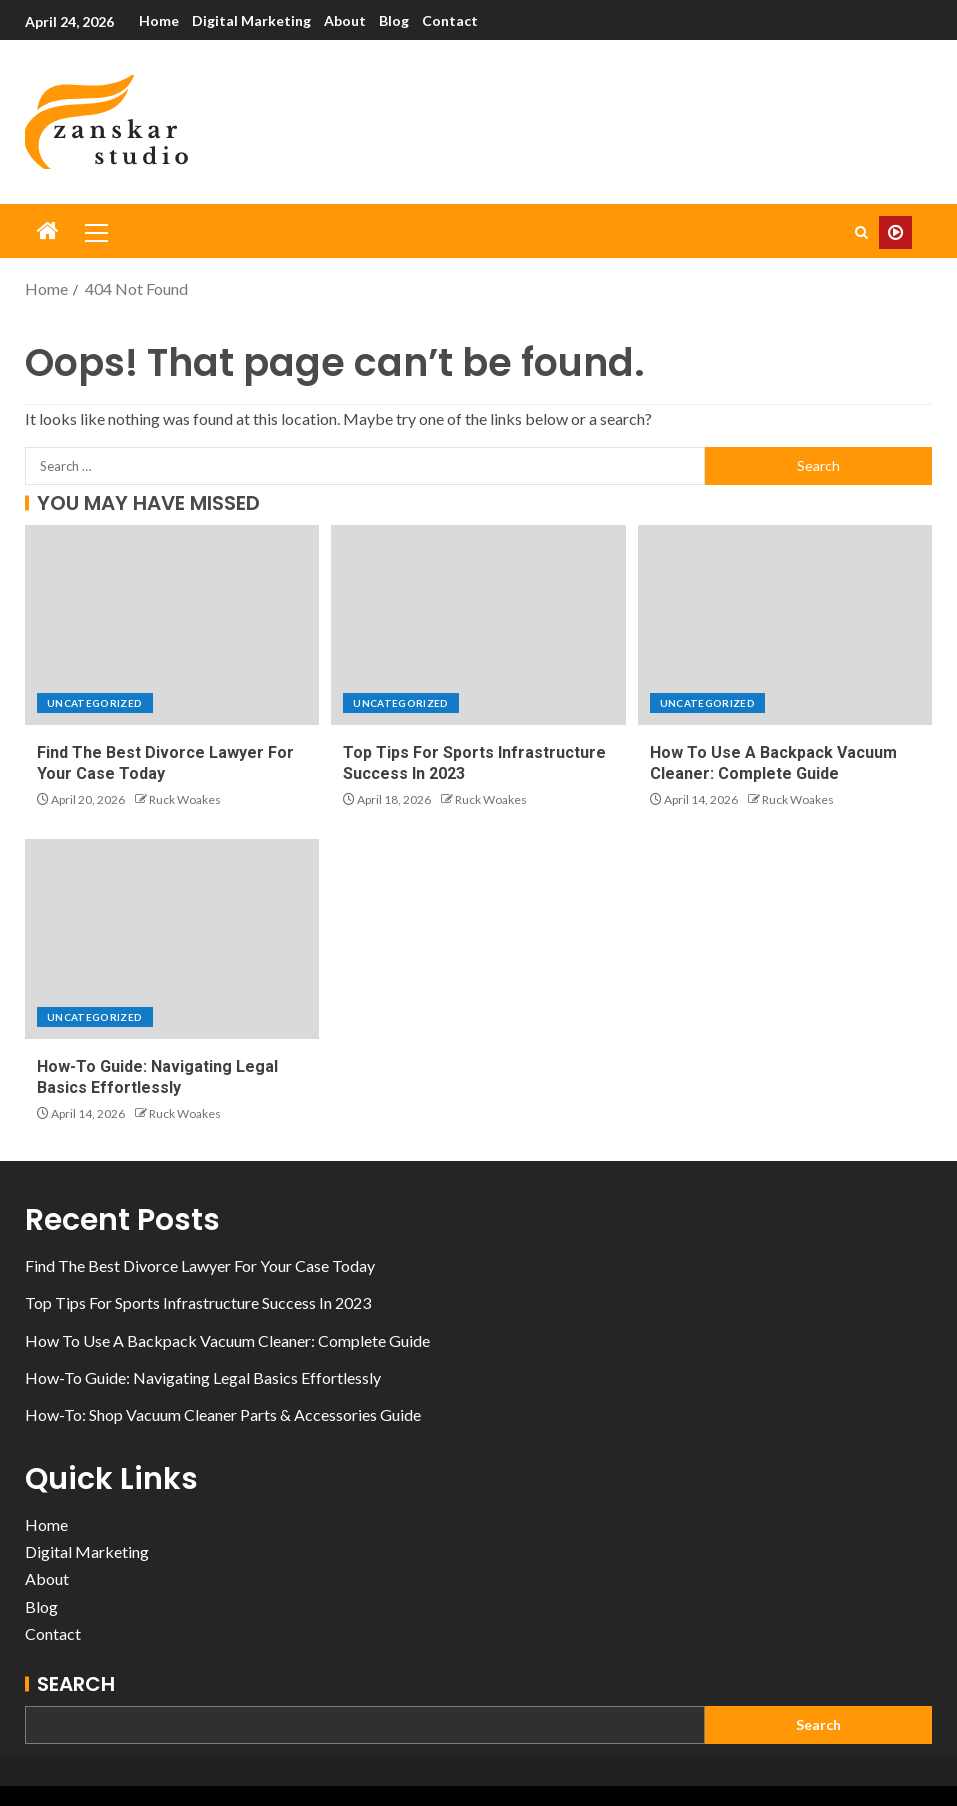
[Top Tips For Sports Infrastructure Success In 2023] (478, 625)
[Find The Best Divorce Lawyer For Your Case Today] (172, 625)
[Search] (861, 232)
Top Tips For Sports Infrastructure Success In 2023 (198, 1302)
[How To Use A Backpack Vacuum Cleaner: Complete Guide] (785, 625)
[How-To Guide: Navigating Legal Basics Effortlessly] (172, 939)
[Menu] (95, 232)
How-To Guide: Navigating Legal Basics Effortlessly (203, 1377)
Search (76, 1684)
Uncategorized (95, 703)
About (345, 20)
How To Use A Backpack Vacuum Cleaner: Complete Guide (227, 1340)
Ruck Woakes (185, 799)
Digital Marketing (251, 20)
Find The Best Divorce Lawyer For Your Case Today (200, 1265)
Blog (394, 20)
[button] (95, 232)
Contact (450, 20)
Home (159, 20)
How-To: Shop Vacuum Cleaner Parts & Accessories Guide (223, 1414)
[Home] (48, 231)
